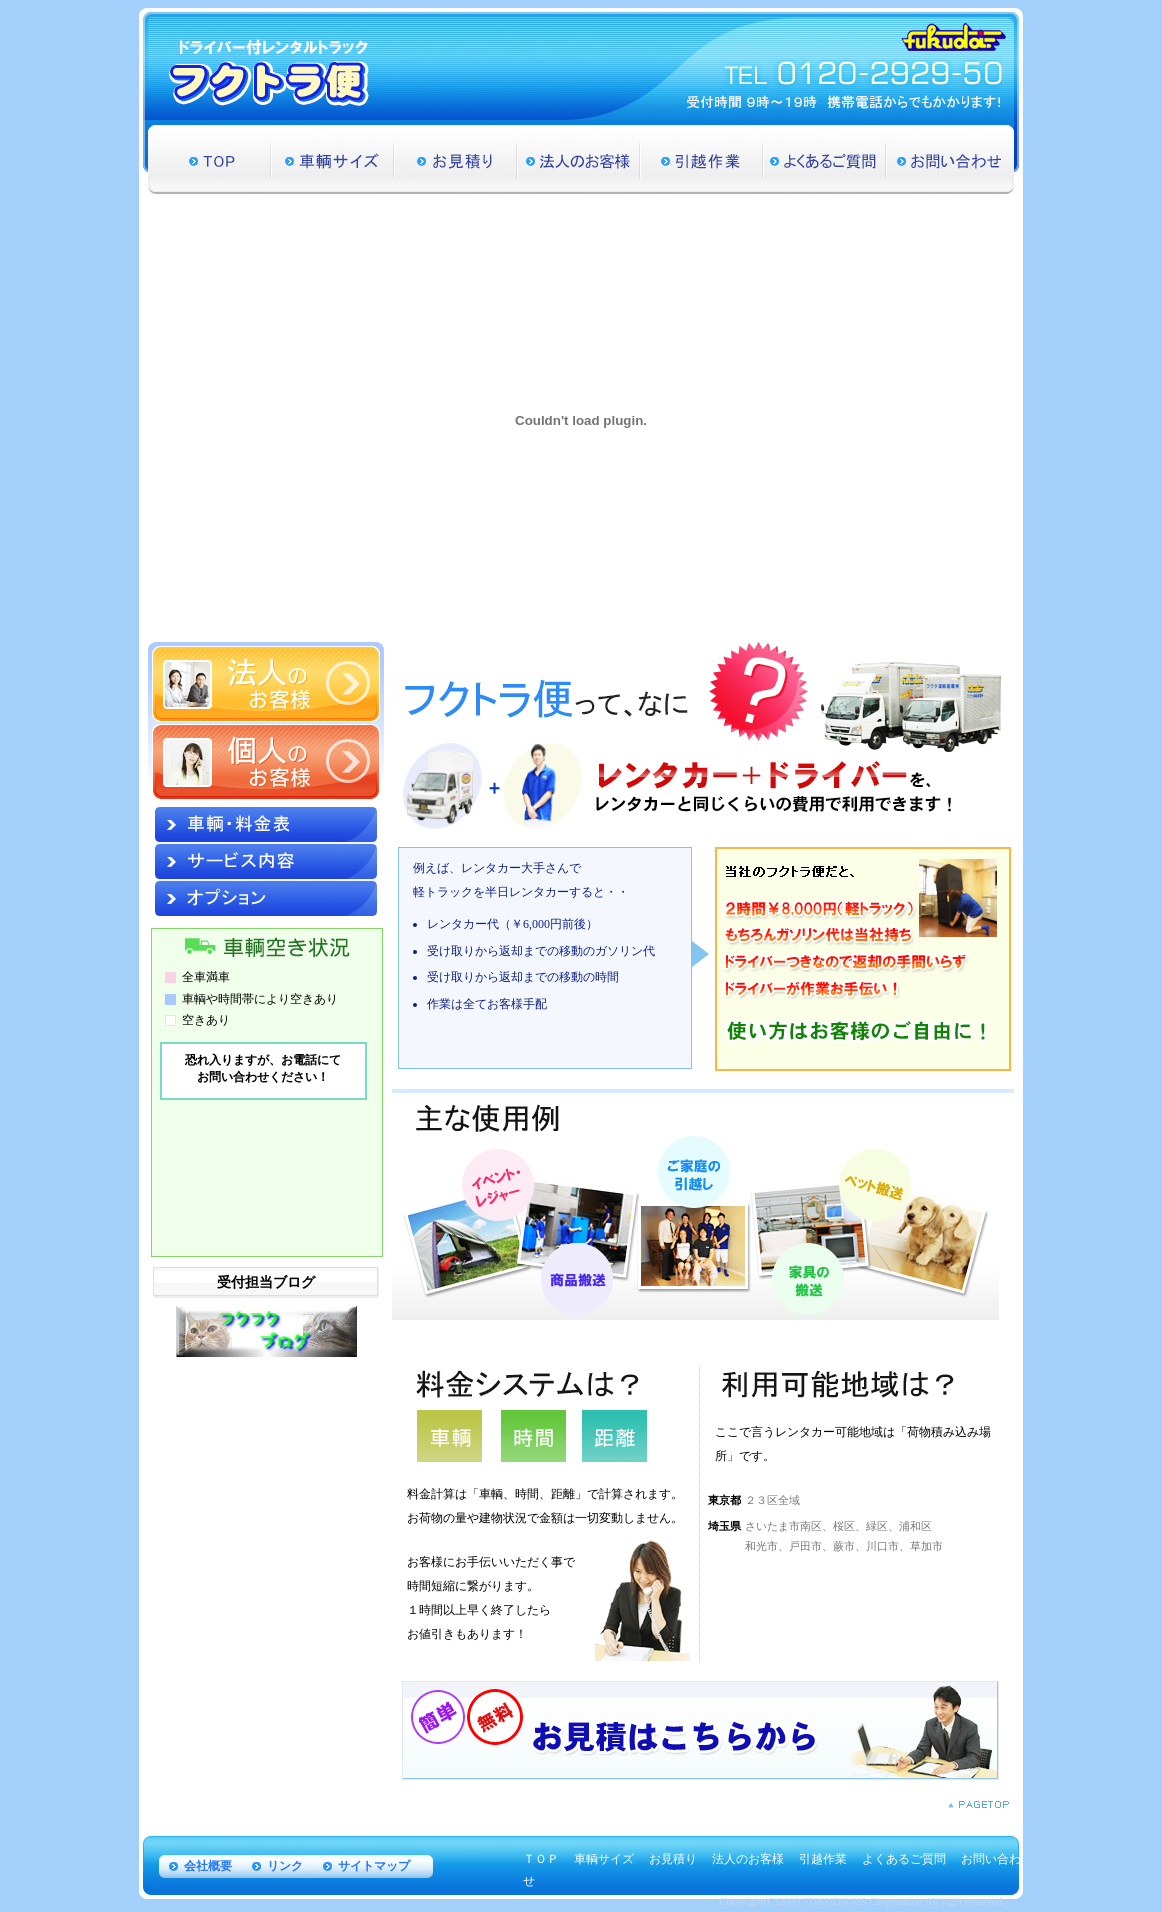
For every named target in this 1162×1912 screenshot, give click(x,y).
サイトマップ (374, 1866)
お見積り (455, 159)
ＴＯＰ (541, 1859)
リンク (285, 1866)
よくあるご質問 (824, 159)
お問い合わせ (950, 159)
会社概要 (208, 1866)
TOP (209, 159)
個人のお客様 (266, 762)
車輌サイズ (332, 159)
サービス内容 (266, 861)
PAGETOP (978, 1804)
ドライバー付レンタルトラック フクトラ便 (269, 72)
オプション (266, 898)
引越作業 (701, 159)
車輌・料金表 (266, 824)
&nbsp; (265, 1142)
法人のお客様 (578, 159)
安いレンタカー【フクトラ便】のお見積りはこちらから (700, 1730)
